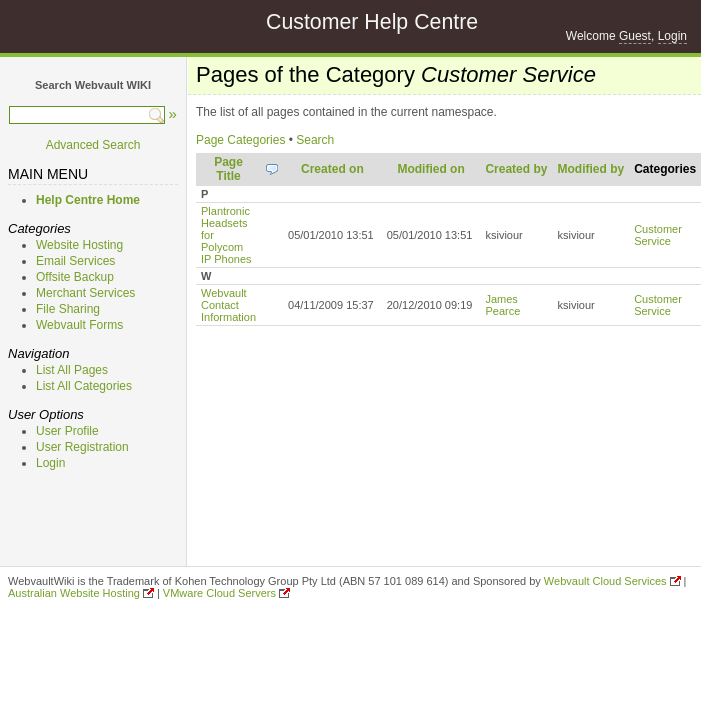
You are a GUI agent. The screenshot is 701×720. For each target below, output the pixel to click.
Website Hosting (79, 245)
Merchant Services (85, 293)
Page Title (228, 169)
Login (672, 36)
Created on (332, 169)
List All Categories (84, 386)
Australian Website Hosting (74, 593)
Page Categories (240, 140)
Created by (516, 169)
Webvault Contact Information (228, 305)
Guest (635, 36)
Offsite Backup (75, 277)
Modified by (590, 169)
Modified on (430, 169)
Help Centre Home (88, 200)
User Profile (67, 431)
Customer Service (658, 235)
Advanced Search (93, 145)
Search (315, 140)
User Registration (82, 447)
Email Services (75, 261)
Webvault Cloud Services (605, 581)
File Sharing (68, 309)
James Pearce (502, 305)
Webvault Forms (79, 325)
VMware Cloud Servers (219, 593)
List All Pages (72, 370)
